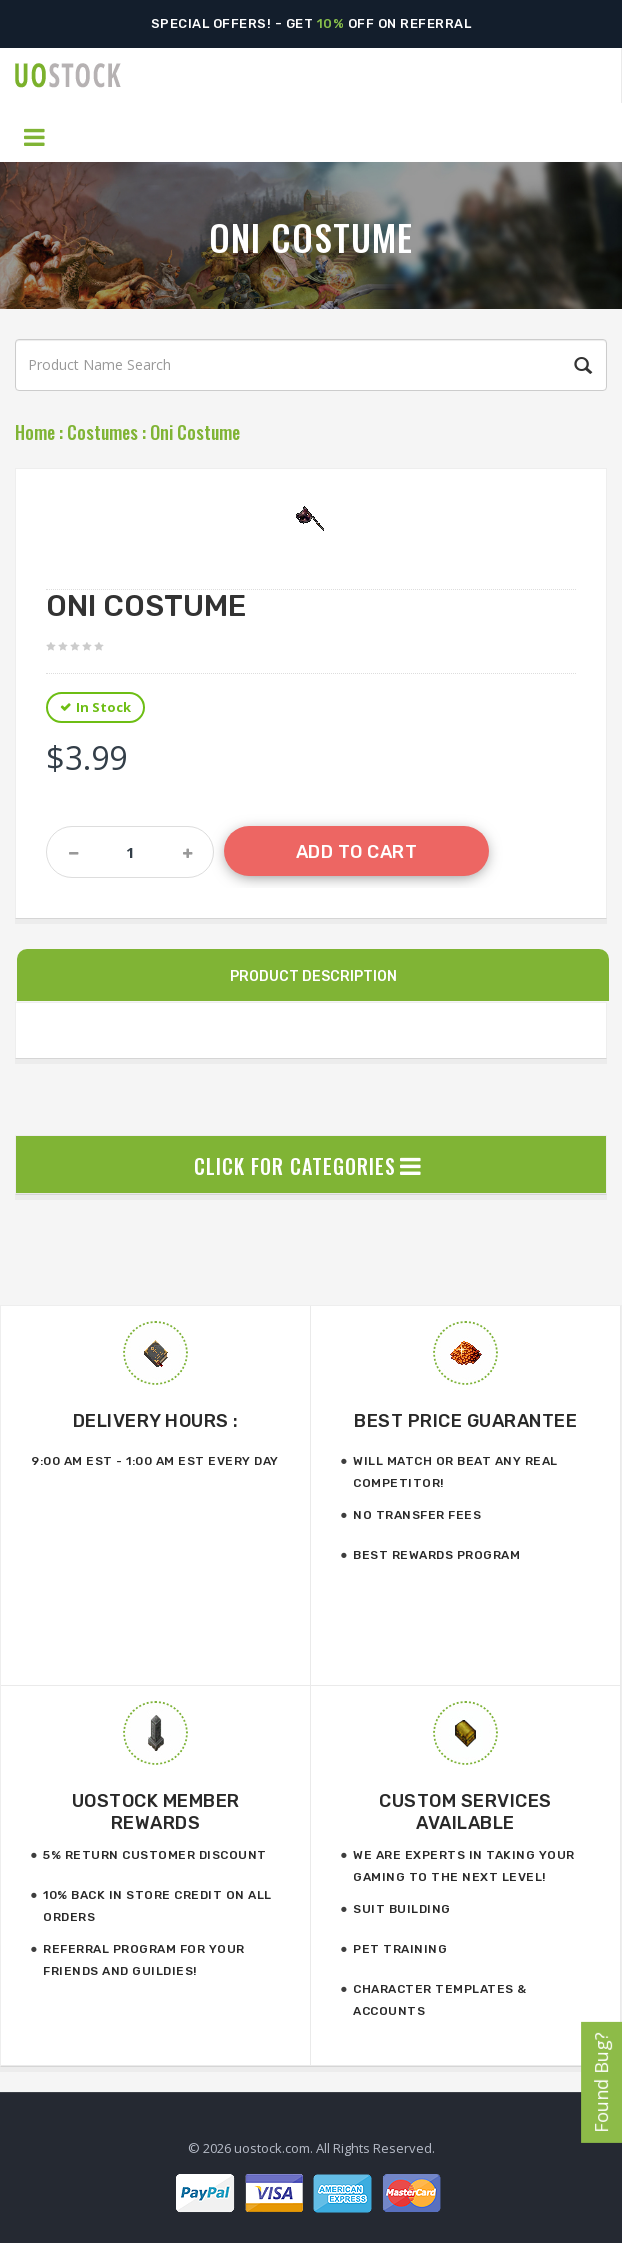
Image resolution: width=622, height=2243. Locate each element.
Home (35, 432)
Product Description (313, 976)
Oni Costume (195, 432)
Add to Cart (357, 852)
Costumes (102, 432)
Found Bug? (601, 2082)
